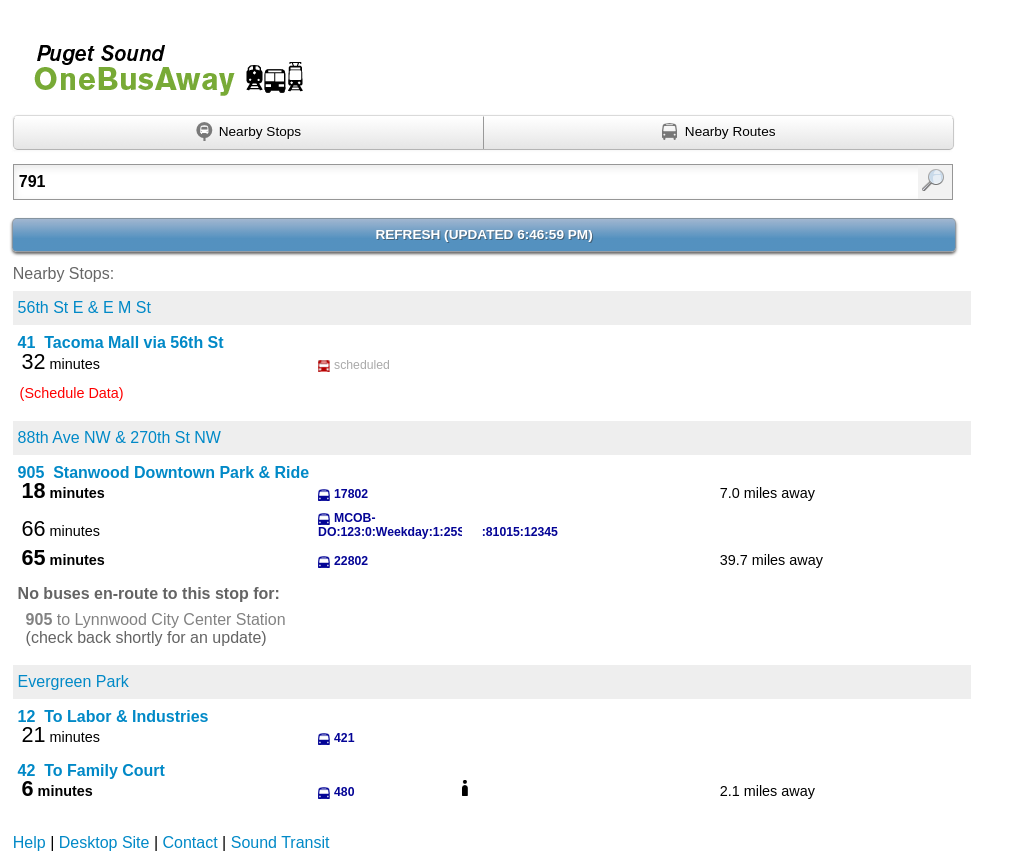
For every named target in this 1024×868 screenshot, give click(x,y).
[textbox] (416, 182)
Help (29, 842)
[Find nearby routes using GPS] (719, 133)
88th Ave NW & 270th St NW (119, 437)
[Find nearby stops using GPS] (248, 133)
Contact (190, 842)
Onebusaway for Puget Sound (160, 61)
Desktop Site (104, 842)
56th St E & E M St (84, 307)
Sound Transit (280, 842)
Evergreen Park (73, 681)
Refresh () (483, 234)
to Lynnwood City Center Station (156, 619)
